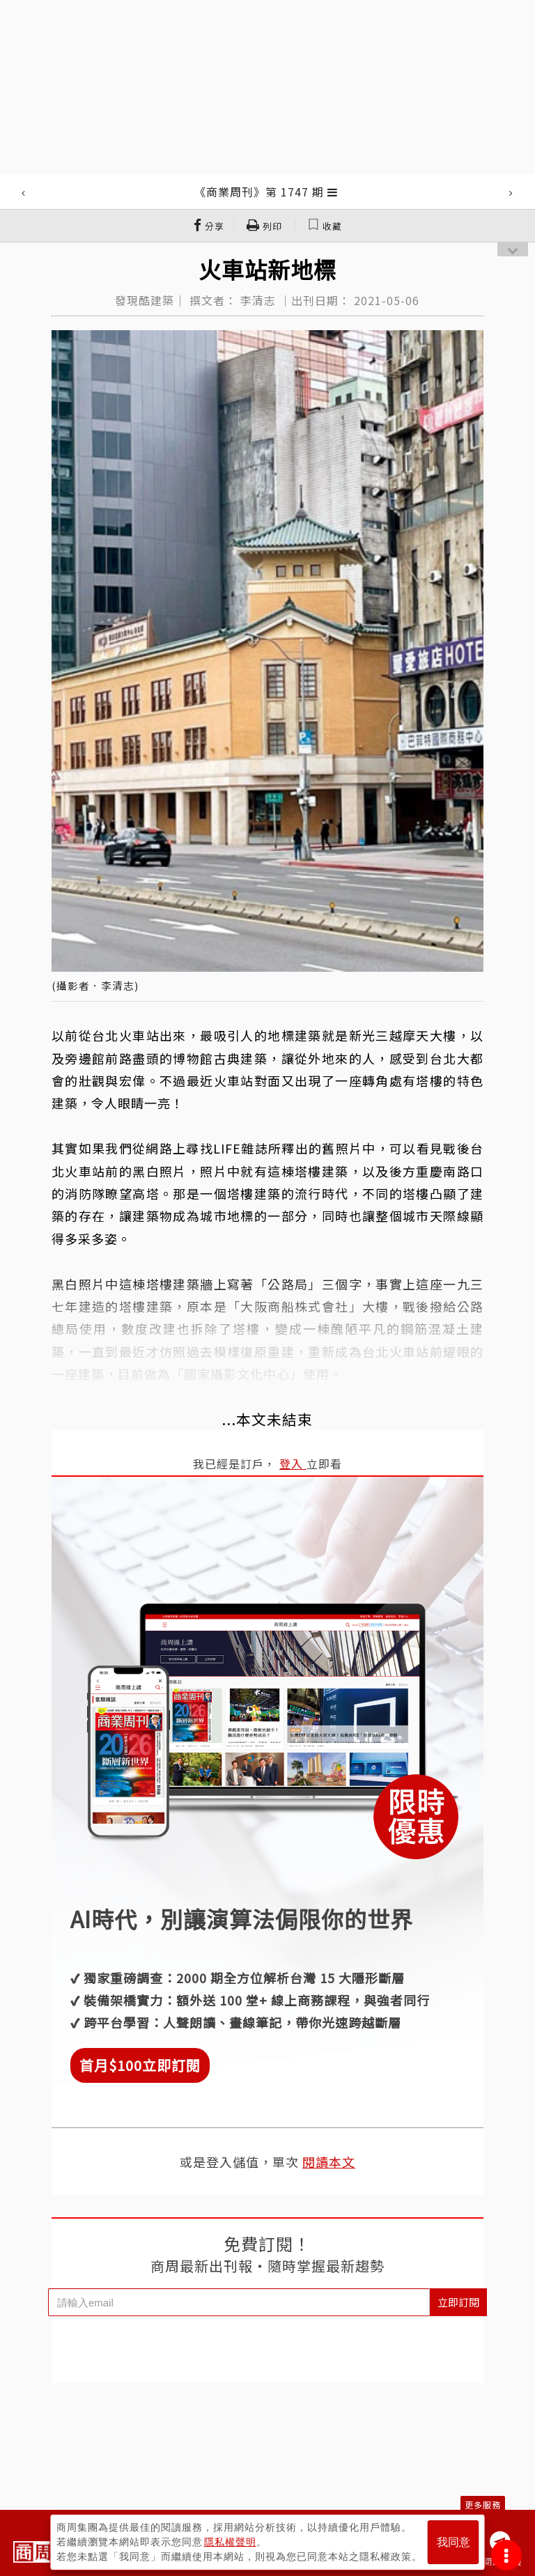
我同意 (453, 2542)
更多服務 (483, 2505)
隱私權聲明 (230, 2541)
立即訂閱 (458, 2302)
